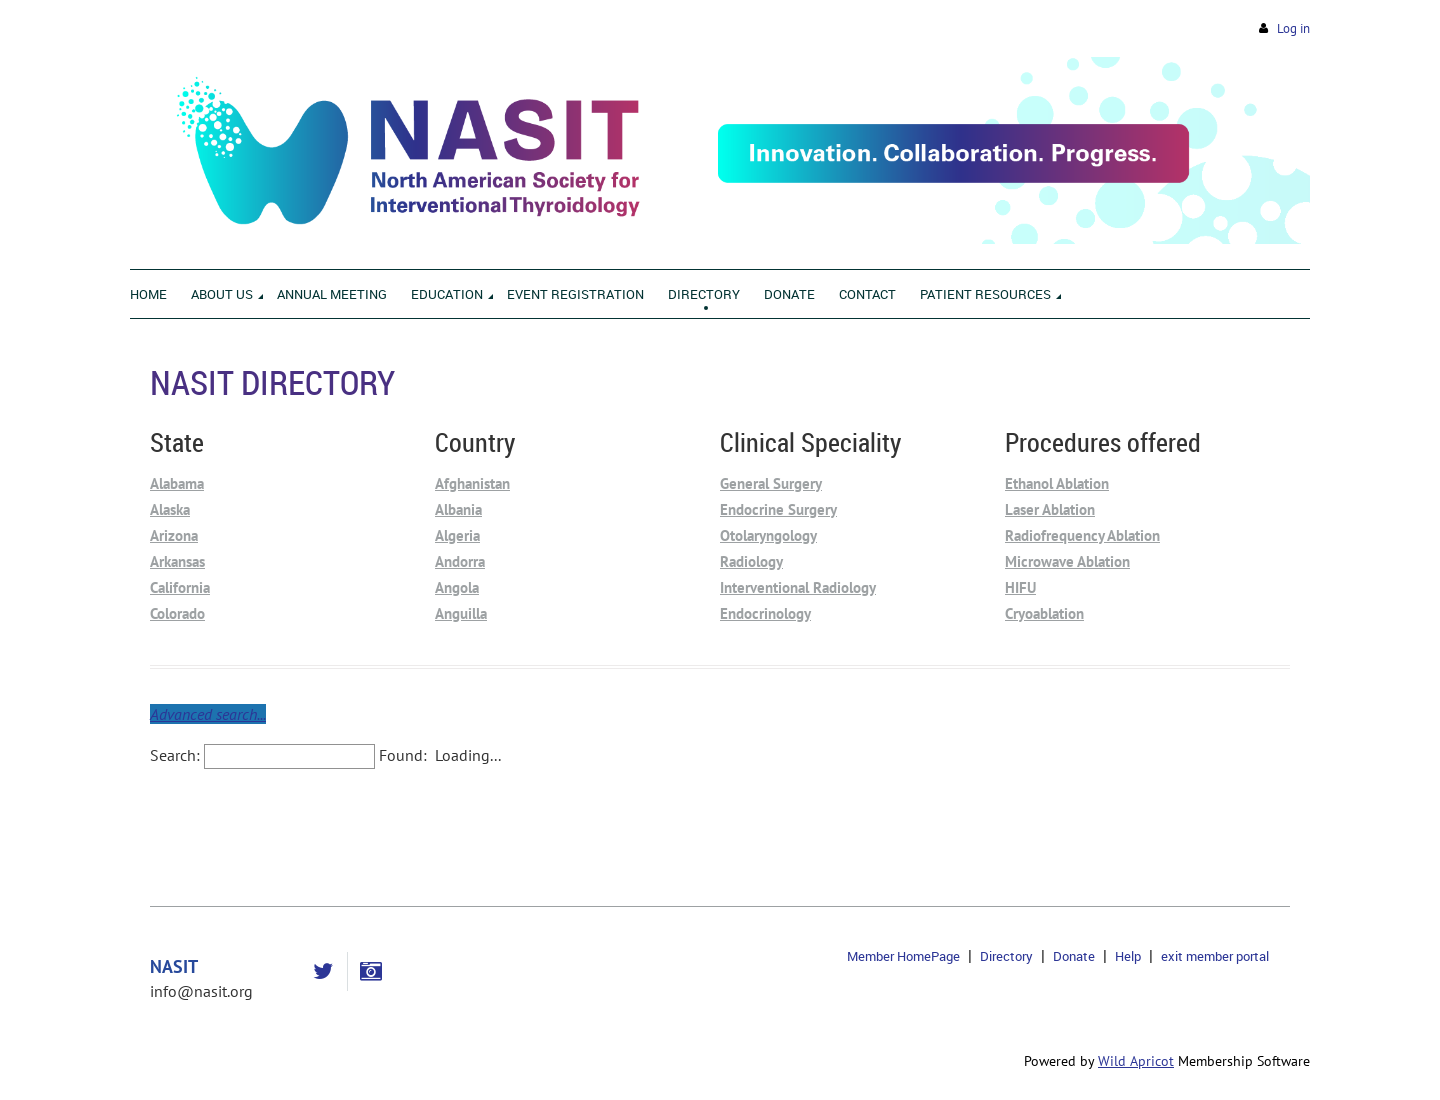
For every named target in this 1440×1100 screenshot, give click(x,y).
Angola (457, 587)
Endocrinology (765, 613)
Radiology (751, 561)
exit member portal (1215, 956)
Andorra (460, 561)
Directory (1006, 956)
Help (1128, 956)
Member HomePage (903, 956)
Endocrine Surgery (778, 509)
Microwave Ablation (1067, 561)
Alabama (177, 483)
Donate (1074, 956)
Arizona (174, 535)
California (180, 587)
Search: (175, 755)
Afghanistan (472, 483)
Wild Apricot (1136, 1061)
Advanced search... (208, 714)
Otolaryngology (768, 535)
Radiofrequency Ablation (1082, 535)
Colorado (177, 613)
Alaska (170, 509)
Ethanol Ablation (1057, 483)
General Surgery (771, 483)
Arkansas (177, 561)
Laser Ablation (1050, 509)
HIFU (1020, 587)
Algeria (457, 535)
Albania (458, 509)
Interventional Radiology (798, 587)
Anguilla (461, 613)
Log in (1293, 28)
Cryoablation (1044, 613)
